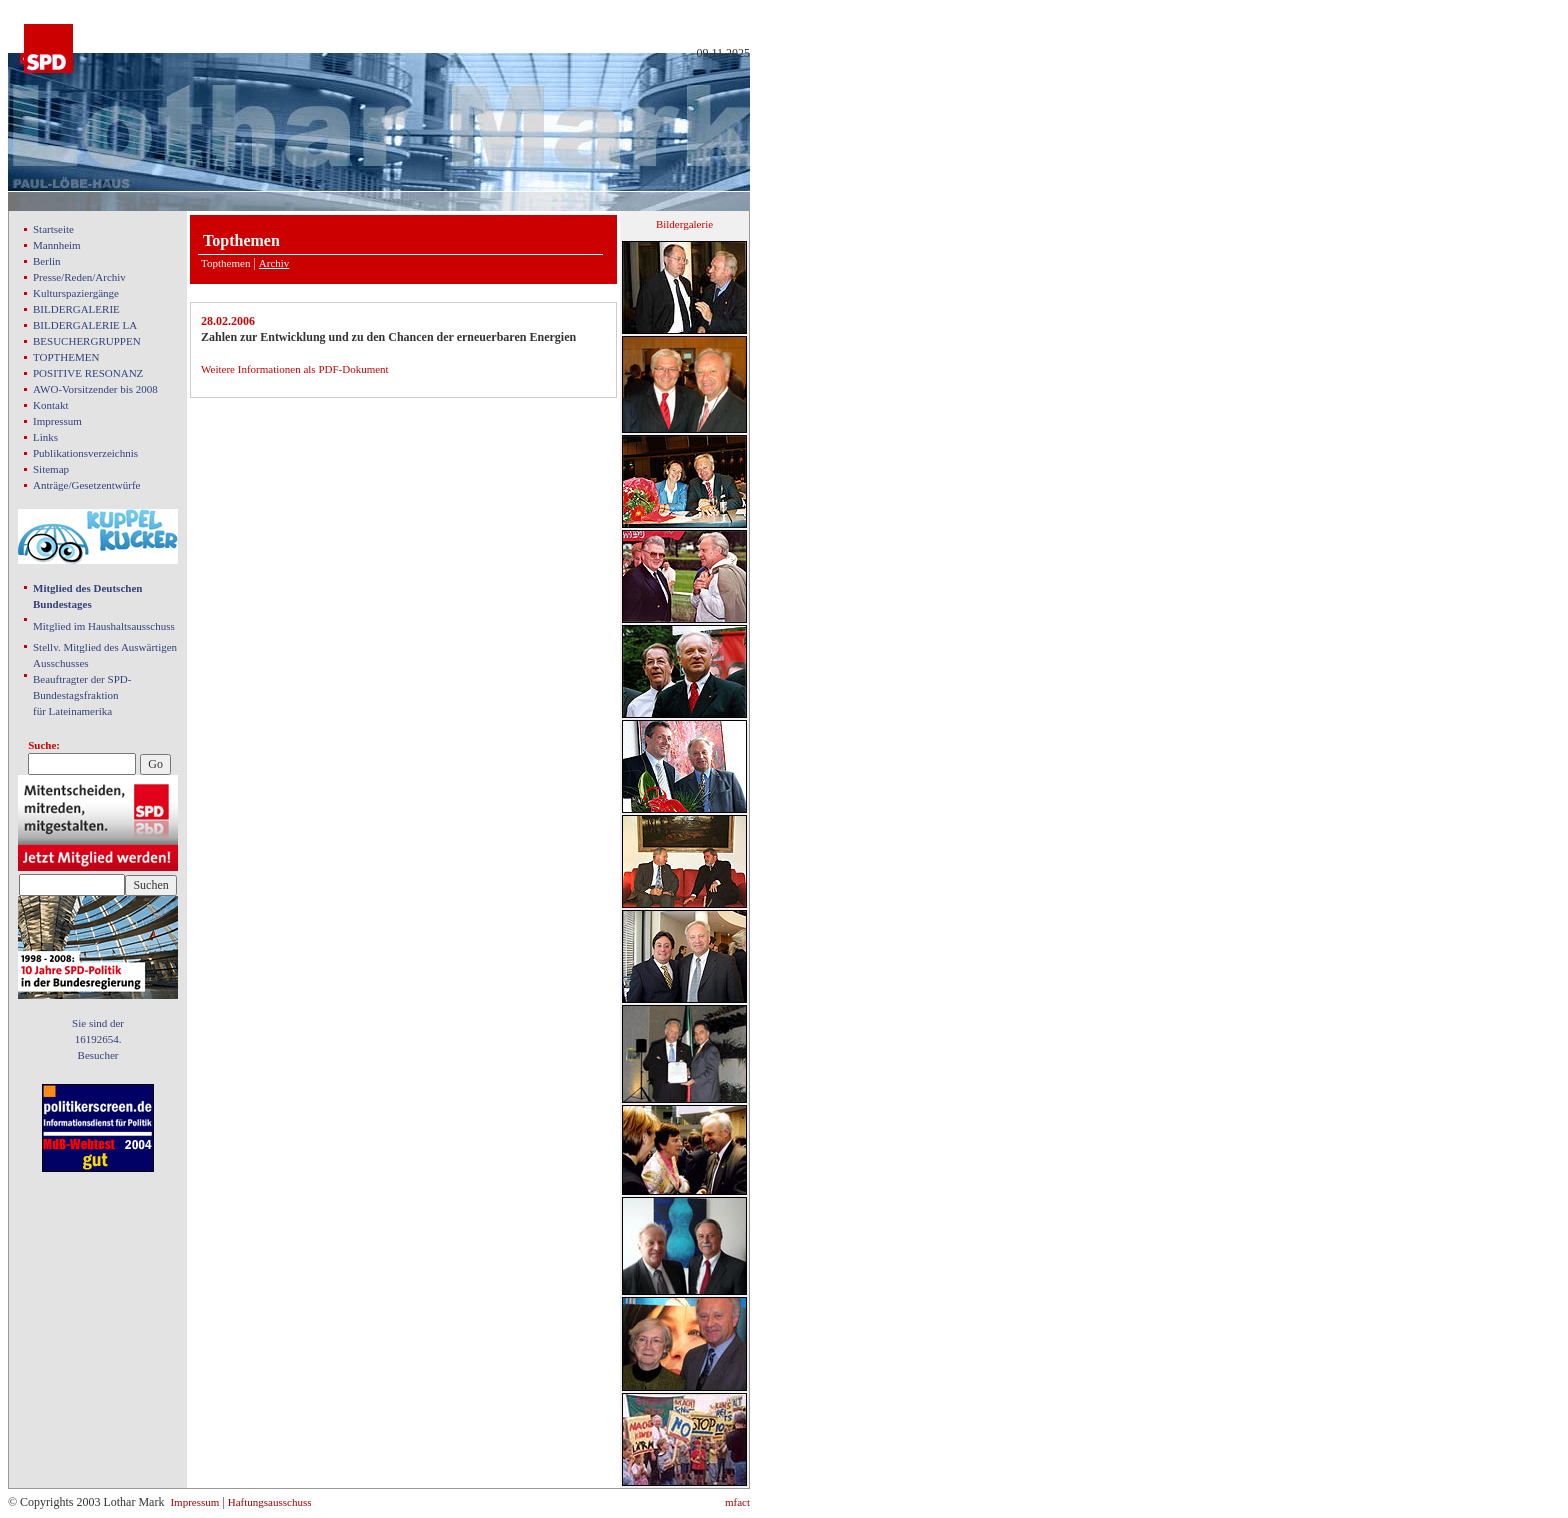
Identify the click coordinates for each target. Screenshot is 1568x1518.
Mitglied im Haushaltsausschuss (104, 626)
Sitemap (51, 469)
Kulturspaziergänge (76, 293)
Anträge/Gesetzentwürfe (87, 485)
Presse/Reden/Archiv (79, 277)
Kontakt (50, 405)
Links (45, 437)
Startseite (53, 229)
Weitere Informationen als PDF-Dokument (295, 369)
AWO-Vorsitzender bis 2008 (95, 389)
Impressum (57, 421)
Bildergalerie (684, 224)
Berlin (47, 261)
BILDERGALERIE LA (85, 325)
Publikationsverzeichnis (85, 453)
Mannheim (57, 245)
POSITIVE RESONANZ (88, 373)
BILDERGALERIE (76, 309)
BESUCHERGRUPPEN (87, 341)
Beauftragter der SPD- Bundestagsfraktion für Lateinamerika (82, 695)
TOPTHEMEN (66, 357)
